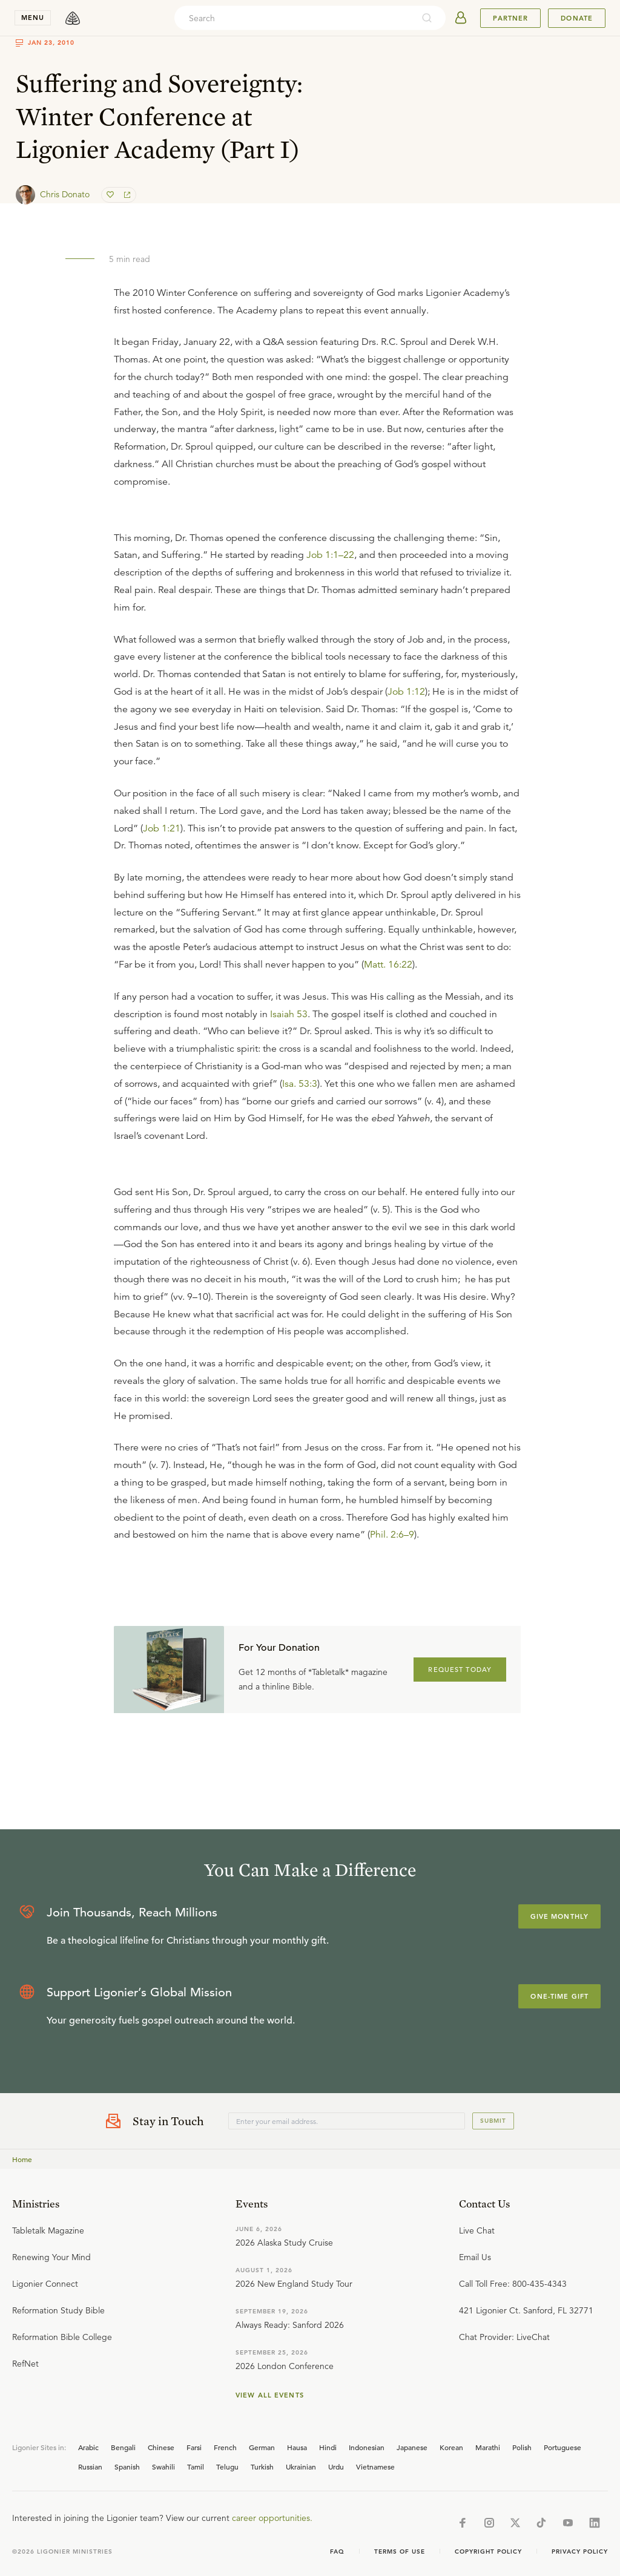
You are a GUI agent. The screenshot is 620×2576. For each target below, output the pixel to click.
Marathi (487, 2447)
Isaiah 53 (289, 1014)
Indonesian (366, 2447)
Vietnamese (375, 2466)
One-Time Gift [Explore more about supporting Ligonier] (559, 1996)
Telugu (227, 2466)
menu (32, 17)
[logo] (73, 18)
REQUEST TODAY (460, 1669)
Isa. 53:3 (299, 1084)
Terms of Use (399, 2551)
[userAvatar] (461, 18)
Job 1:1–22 (330, 555)
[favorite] (111, 195)
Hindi (328, 2447)
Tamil (195, 2466)
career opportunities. (272, 2517)
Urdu (336, 2466)
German (262, 2447)
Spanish (127, 2466)
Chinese (161, 2447)
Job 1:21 (161, 828)
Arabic (88, 2447)
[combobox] (294, 18)
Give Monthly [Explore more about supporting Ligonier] (559, 1916)
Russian (90, 2466)
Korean (451, 2447)
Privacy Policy (580, 2551)
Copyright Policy (488, 2551)
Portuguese (562, 2447)
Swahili (163, 2466)
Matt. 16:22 (388, 965)
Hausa (297, 2447)
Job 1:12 (406, 692)
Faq (337, 2551)
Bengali (123, 2447)
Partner (510, 18)
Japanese (412, 2447)
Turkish (262, 2466)
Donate (577, 18)
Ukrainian (301, 2466)
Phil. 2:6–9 (392, 1535)
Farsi (194, 2447)
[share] (126, 195)
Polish (522, 2447)
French (225, 2447)
